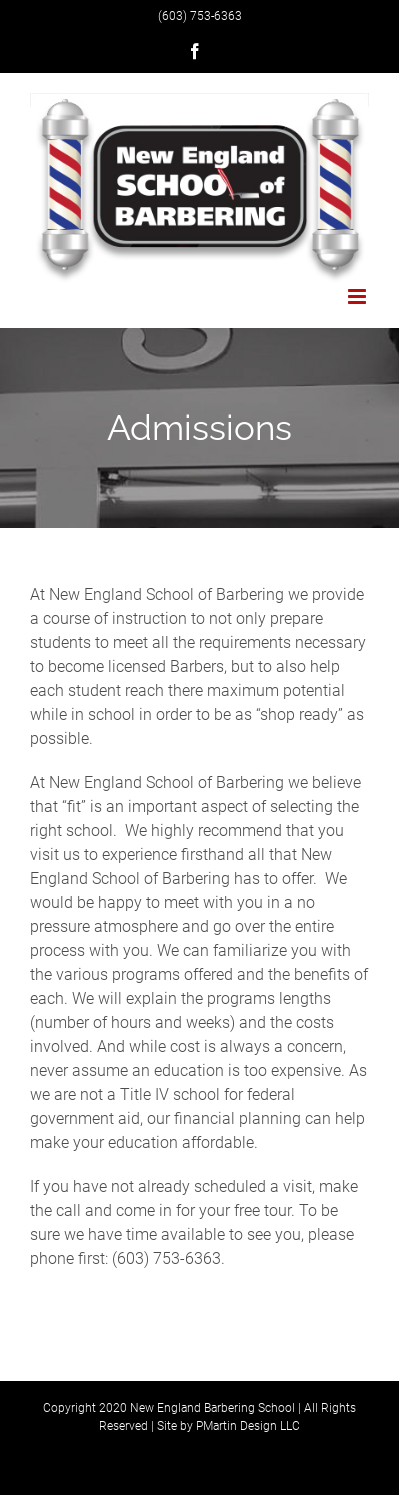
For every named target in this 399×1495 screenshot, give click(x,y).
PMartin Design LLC (248, 1426)
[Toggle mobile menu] (358, 296)
